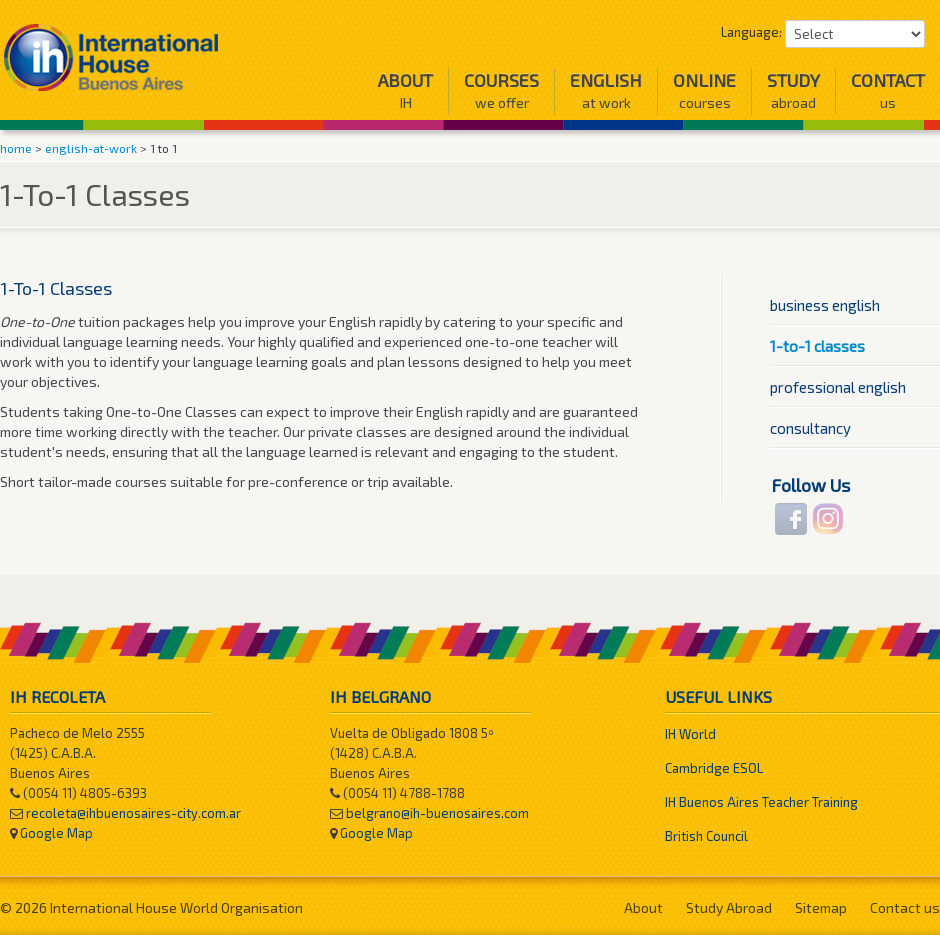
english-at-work (91, 148)
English (606, 90)
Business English (825, 305)
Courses (501, 90)
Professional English (838, 387)
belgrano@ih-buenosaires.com (437, 813)
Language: (751, 32)
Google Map (56, 833)
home (16, 148)
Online (704, 90)
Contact (888, 90)
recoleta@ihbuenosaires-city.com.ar (133, 813)
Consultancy (810, 428)
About (405, 90)
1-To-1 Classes (817, 346)
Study (793, 90)
